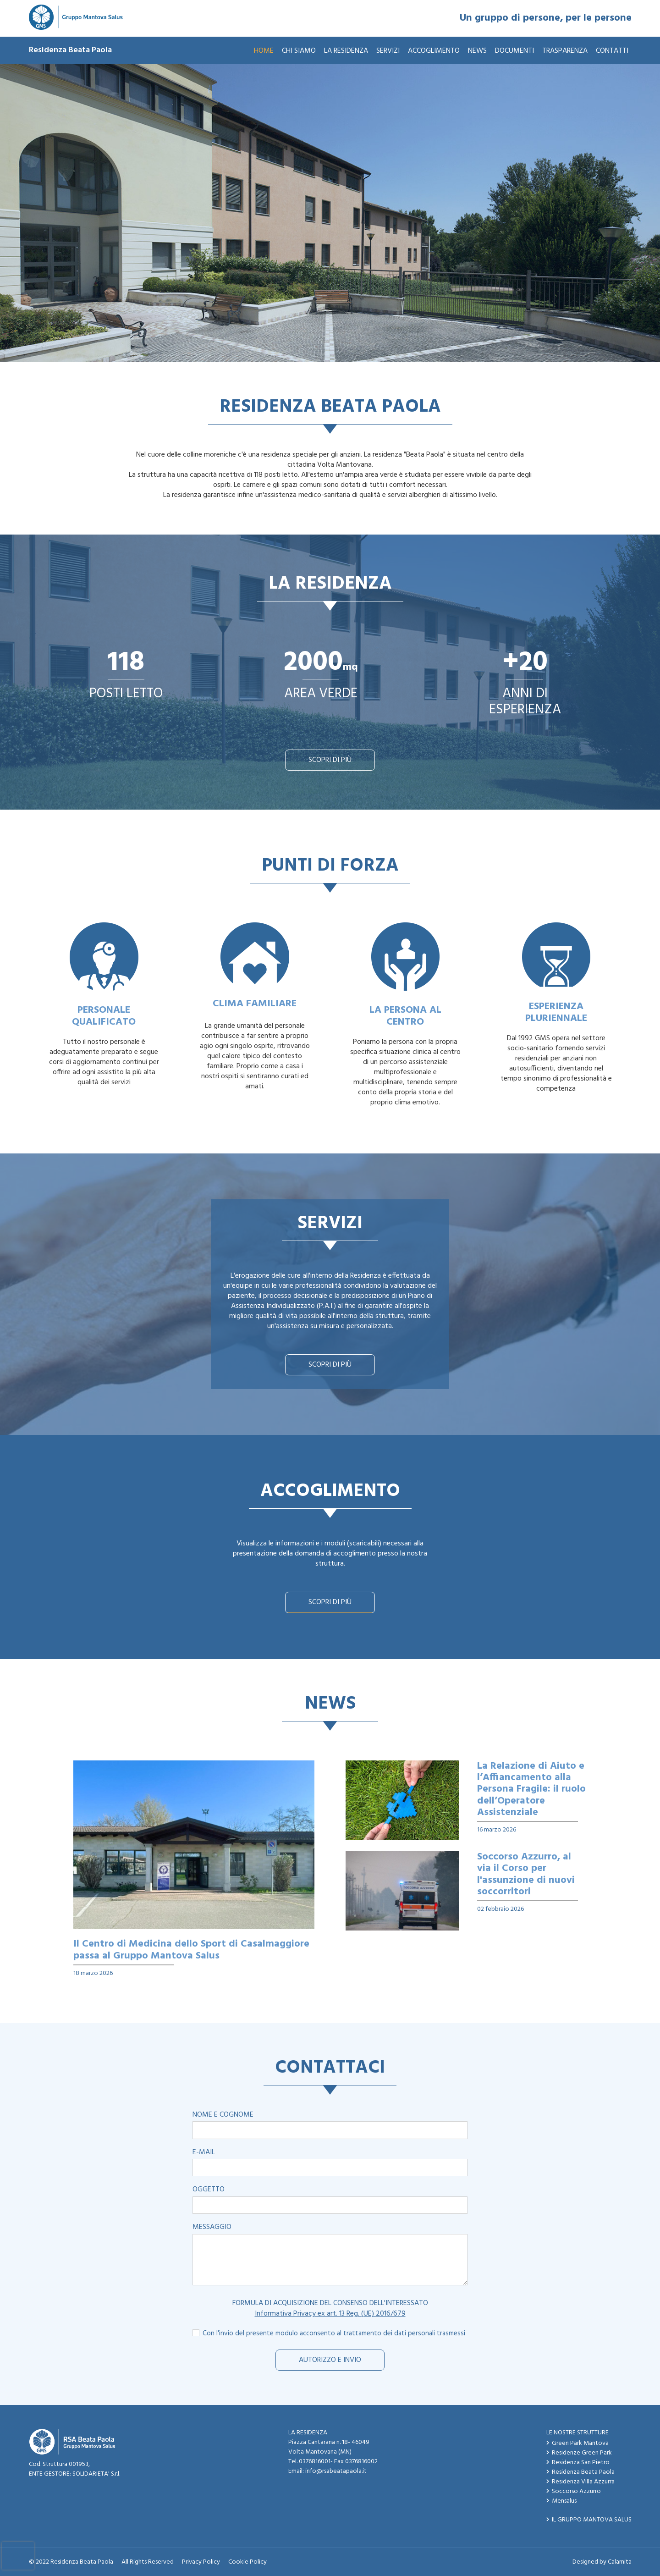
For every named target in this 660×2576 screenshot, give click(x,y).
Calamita (620, 2562)
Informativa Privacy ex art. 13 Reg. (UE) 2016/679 (330, 2314)
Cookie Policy (247, 2562)
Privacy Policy (201, 2562)
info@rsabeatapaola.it (336, 2471)
